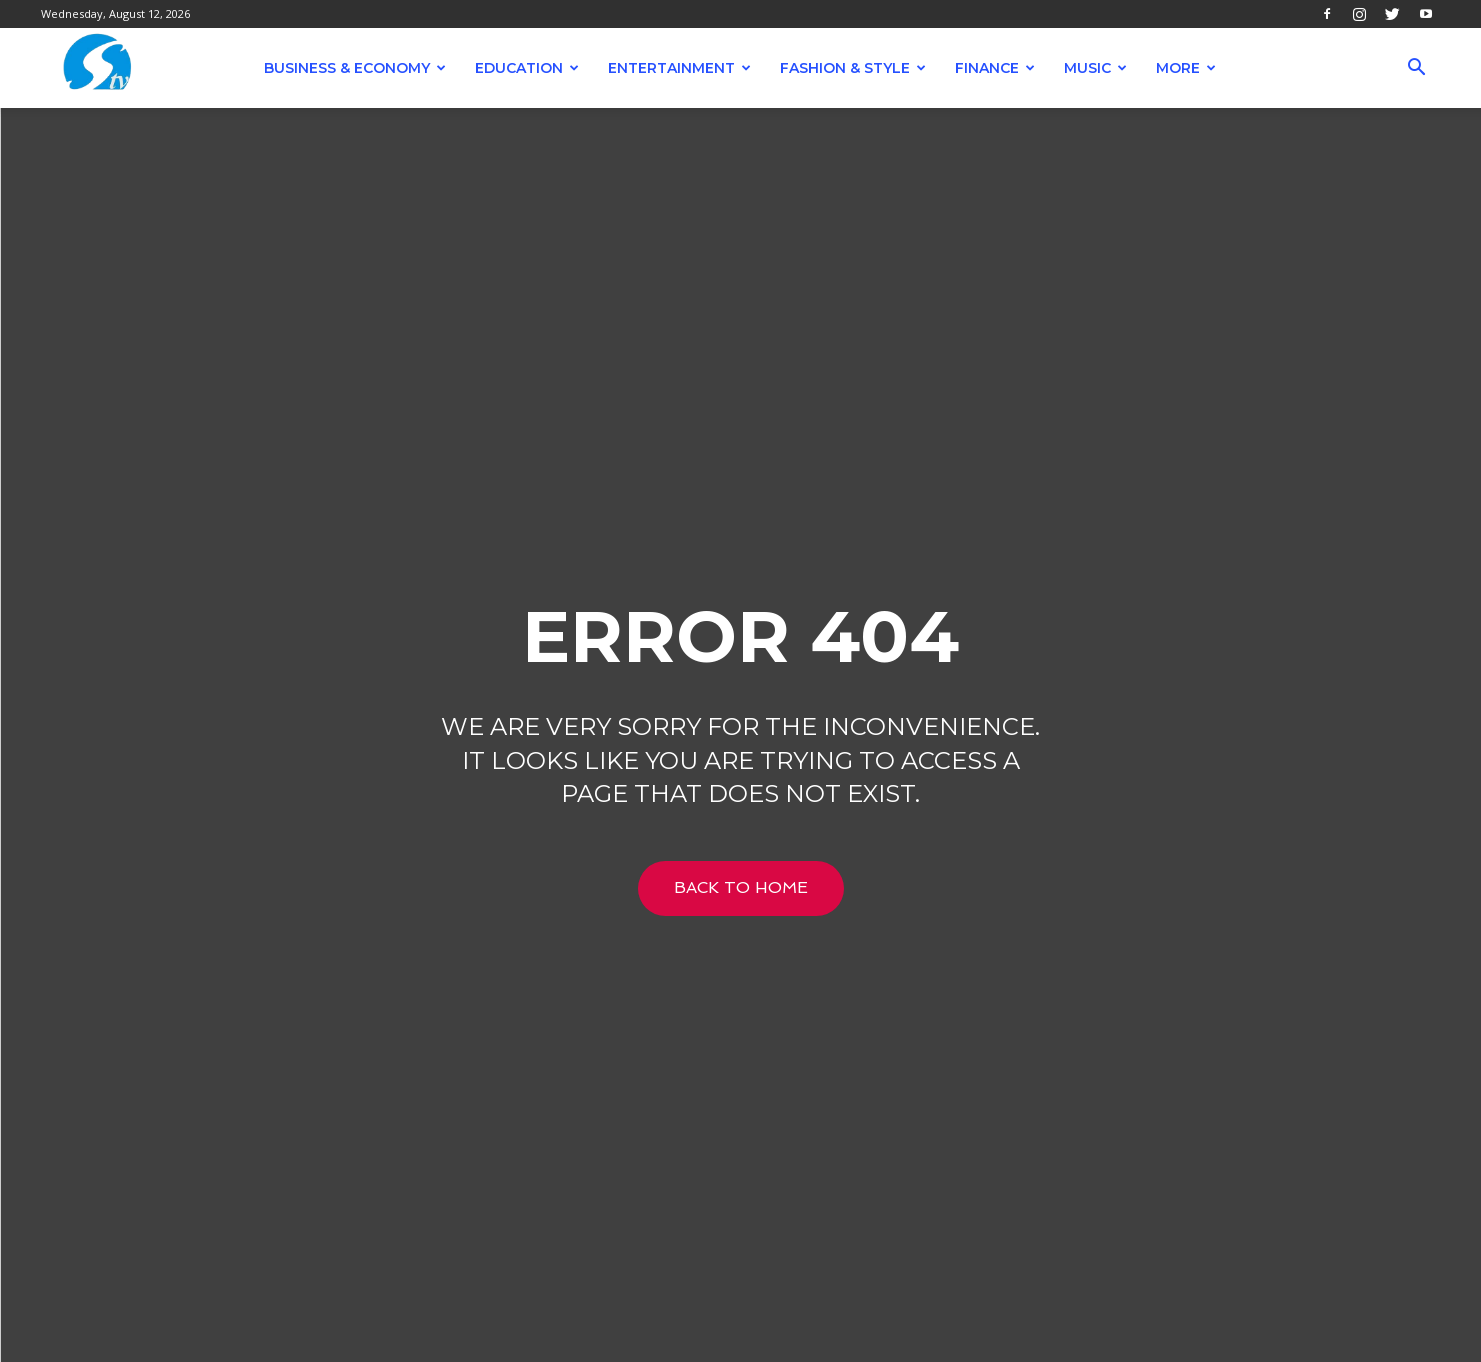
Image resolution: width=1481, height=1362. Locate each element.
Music (1095, 68)
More (1186, 68)
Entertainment (679, 68)
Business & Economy (355, 68)
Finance (995, 68)
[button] (1417, 69)
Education (527, 68)
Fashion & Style (853, 68)
